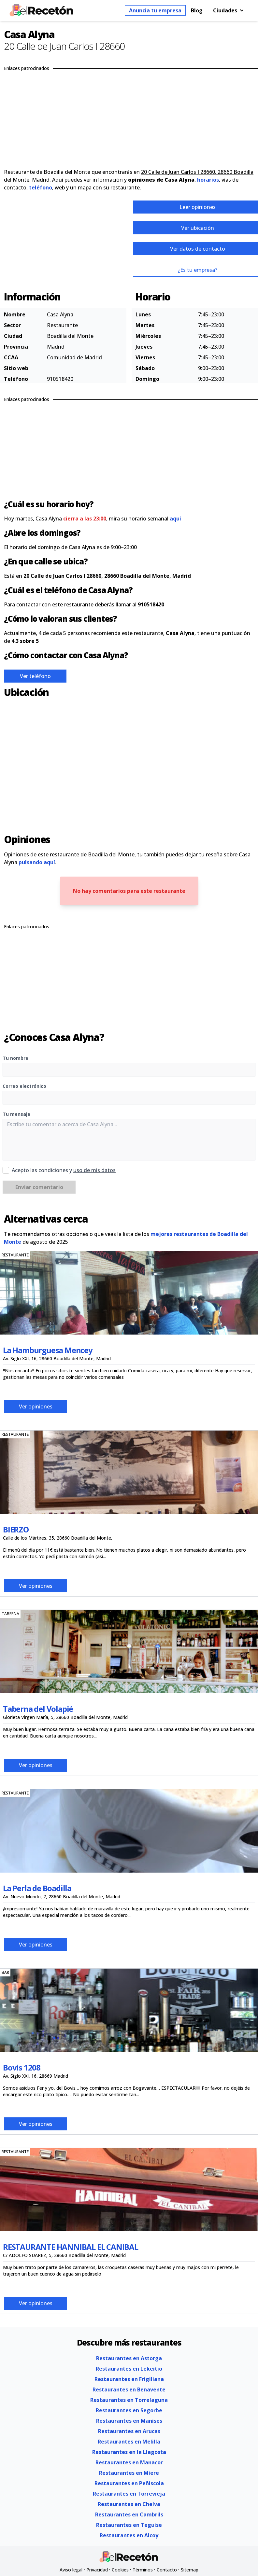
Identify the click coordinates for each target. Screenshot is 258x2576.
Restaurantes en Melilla (129, 2441)
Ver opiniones (35, 1406)
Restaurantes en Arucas (129, 2431)
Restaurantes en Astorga (129, 2358)
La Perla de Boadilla (37, 1888)
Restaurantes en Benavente (129, 2389)
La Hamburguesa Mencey (48, 1350)
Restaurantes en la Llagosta (129, 2452)
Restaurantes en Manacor (129, 2462)
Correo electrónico (24, 1086)
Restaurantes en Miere (129, 2472)
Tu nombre (15, 1058)
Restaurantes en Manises (129, 2420)
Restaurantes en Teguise (129, 2524)
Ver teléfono (35, 676)
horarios (208, 179)
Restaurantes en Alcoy (129, 2535)
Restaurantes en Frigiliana (129, 2379)
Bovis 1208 (21, 2067)
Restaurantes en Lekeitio (129, 2368)
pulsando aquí (37, 862)
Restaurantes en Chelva (129, 2504)
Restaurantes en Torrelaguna (129, 2399)
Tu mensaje (16, 1114)
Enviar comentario (39, 1187)
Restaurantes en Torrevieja (129, 2493)
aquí (175, 518)
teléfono (40, 187)
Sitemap (189, 2570)
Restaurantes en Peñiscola (129, 2483)
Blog (197, 10)
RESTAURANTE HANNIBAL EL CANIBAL (70, 2246)
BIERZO (16, 1529)
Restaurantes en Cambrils (129, 2514)
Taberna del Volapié (38, 1708)
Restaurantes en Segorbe (129, 2410)
